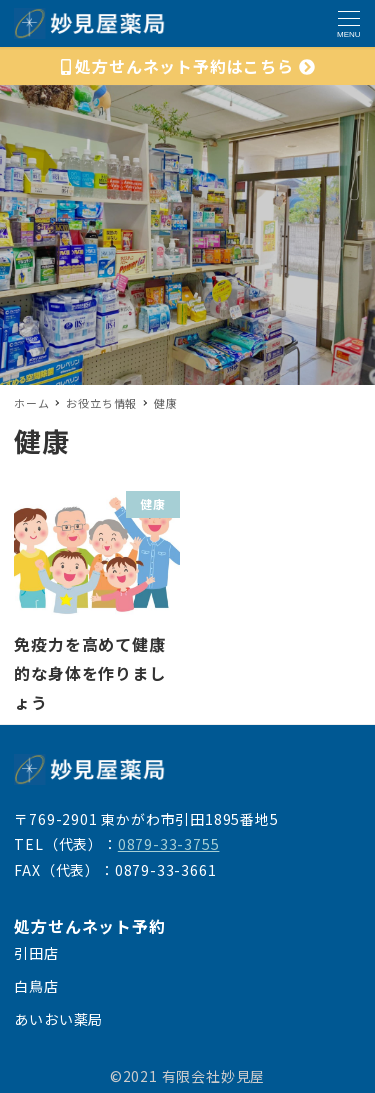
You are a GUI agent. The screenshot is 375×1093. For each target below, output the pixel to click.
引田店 (36, 953)
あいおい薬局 (58, 1019)
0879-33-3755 (169, 844)
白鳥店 (36, 986)
